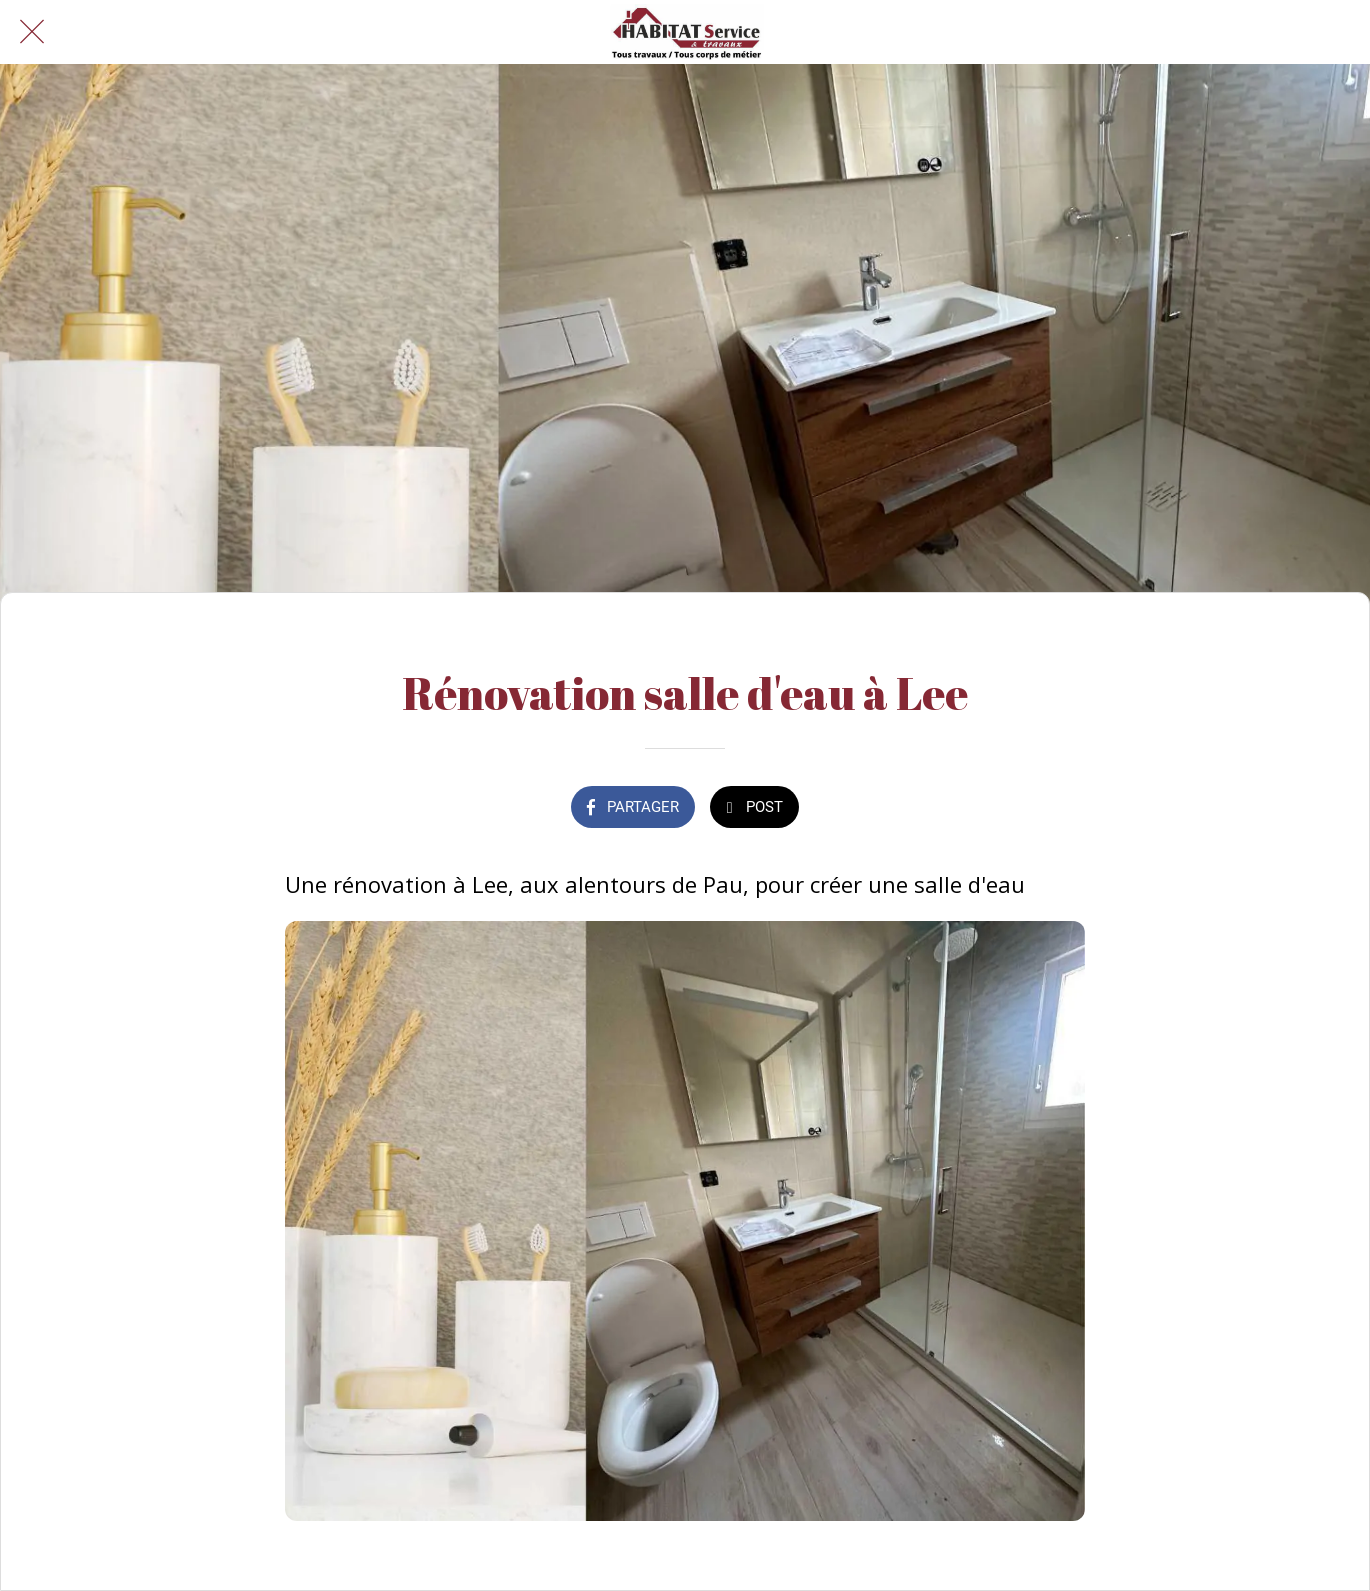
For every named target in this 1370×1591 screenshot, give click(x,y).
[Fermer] (32, 32)
